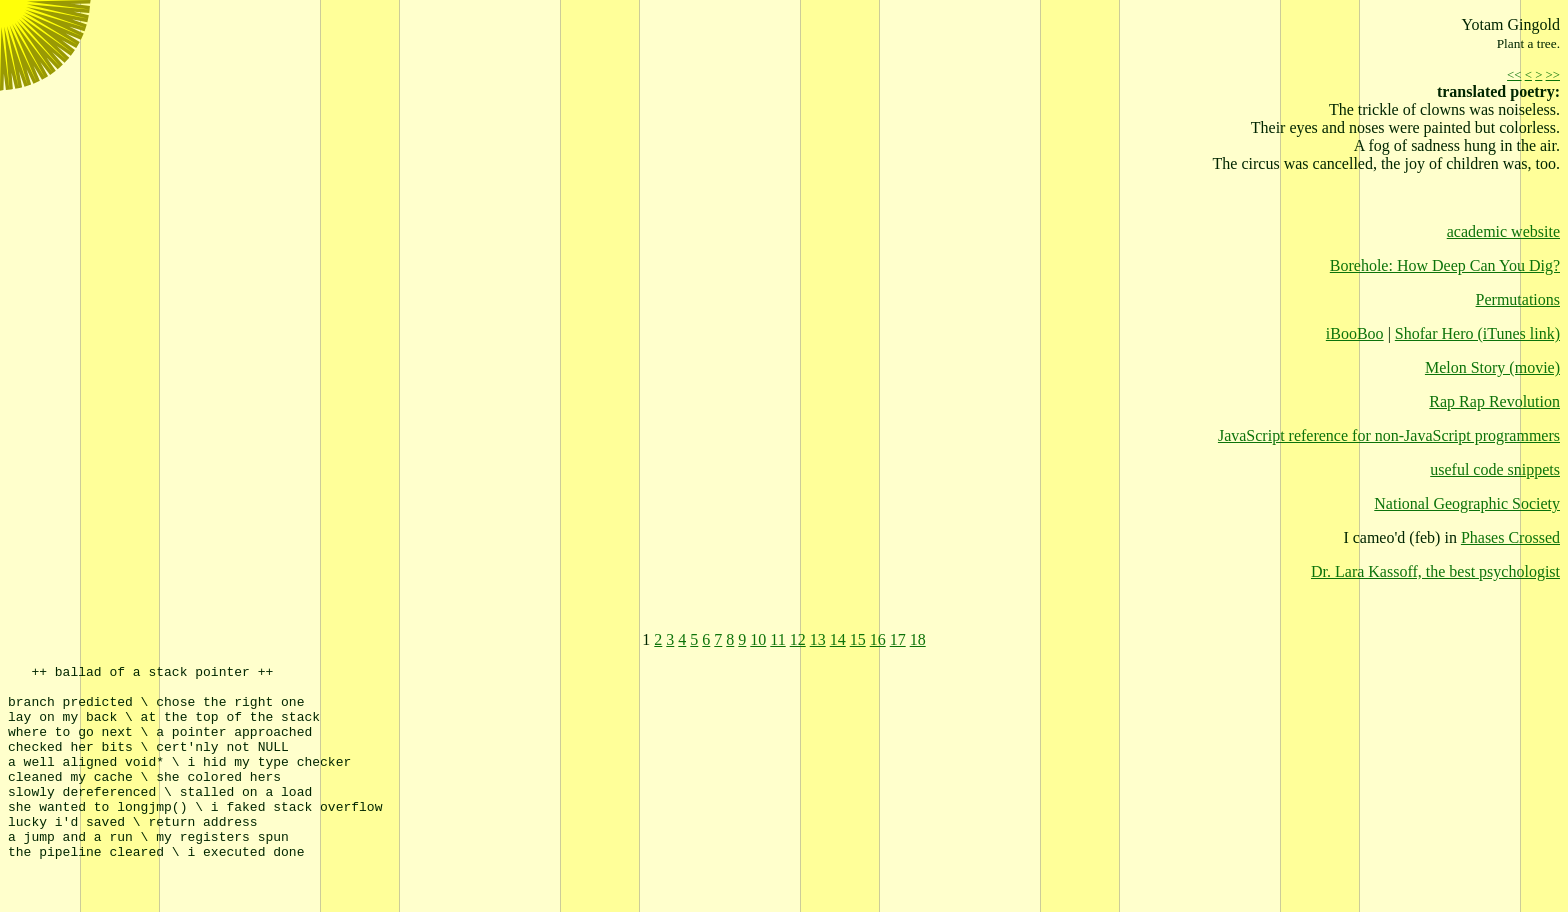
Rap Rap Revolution (1494, 401)
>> (1553, 75)
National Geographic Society (1467, 503)
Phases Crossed (1510, 537)
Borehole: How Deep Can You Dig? (1445, 265)
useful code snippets (1495, 469)
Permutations (1518, 299)
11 (777, 639)
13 (818, 639)
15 (858, 639)
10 (758, 639)
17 (898, 639)
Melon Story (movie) (1492, 367)
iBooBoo (1355, 333)
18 (918, 639)
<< (1514, 75)
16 (878, 639)
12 (798, 639)
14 (838, 639)
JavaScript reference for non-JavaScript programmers (1389, 435)
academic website (1503, 231)
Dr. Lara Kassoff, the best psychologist (1435, 571)
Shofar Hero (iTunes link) (1477, 333)
